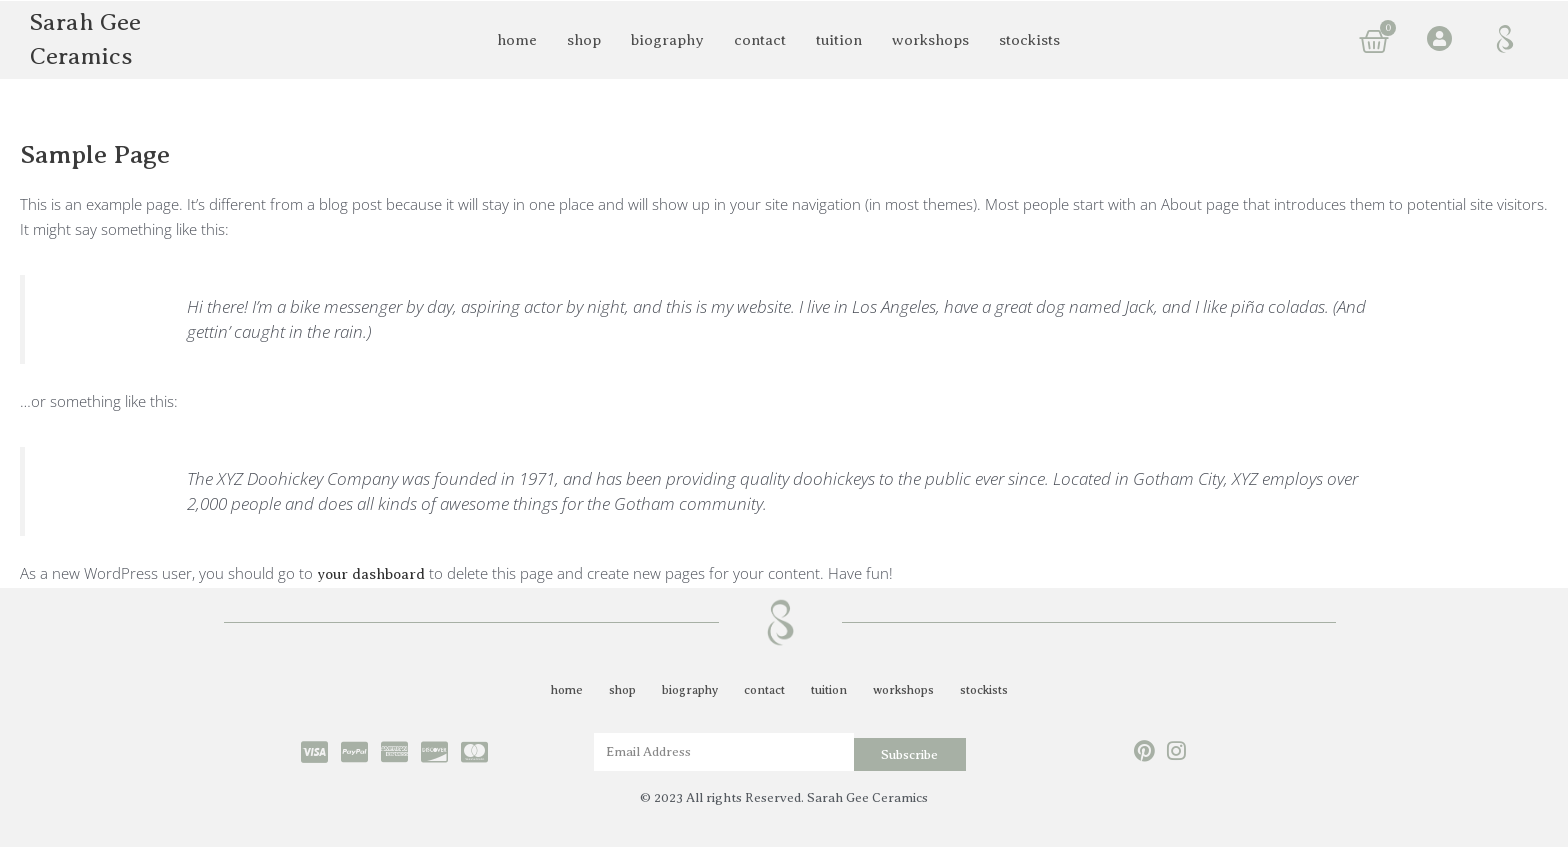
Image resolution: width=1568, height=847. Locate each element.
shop (584, 40)
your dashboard (372, 574)
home (517, 40)
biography (667, 40)
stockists (1029, 40)
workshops (930, 40)
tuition (839, 40)
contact (760, 40)
